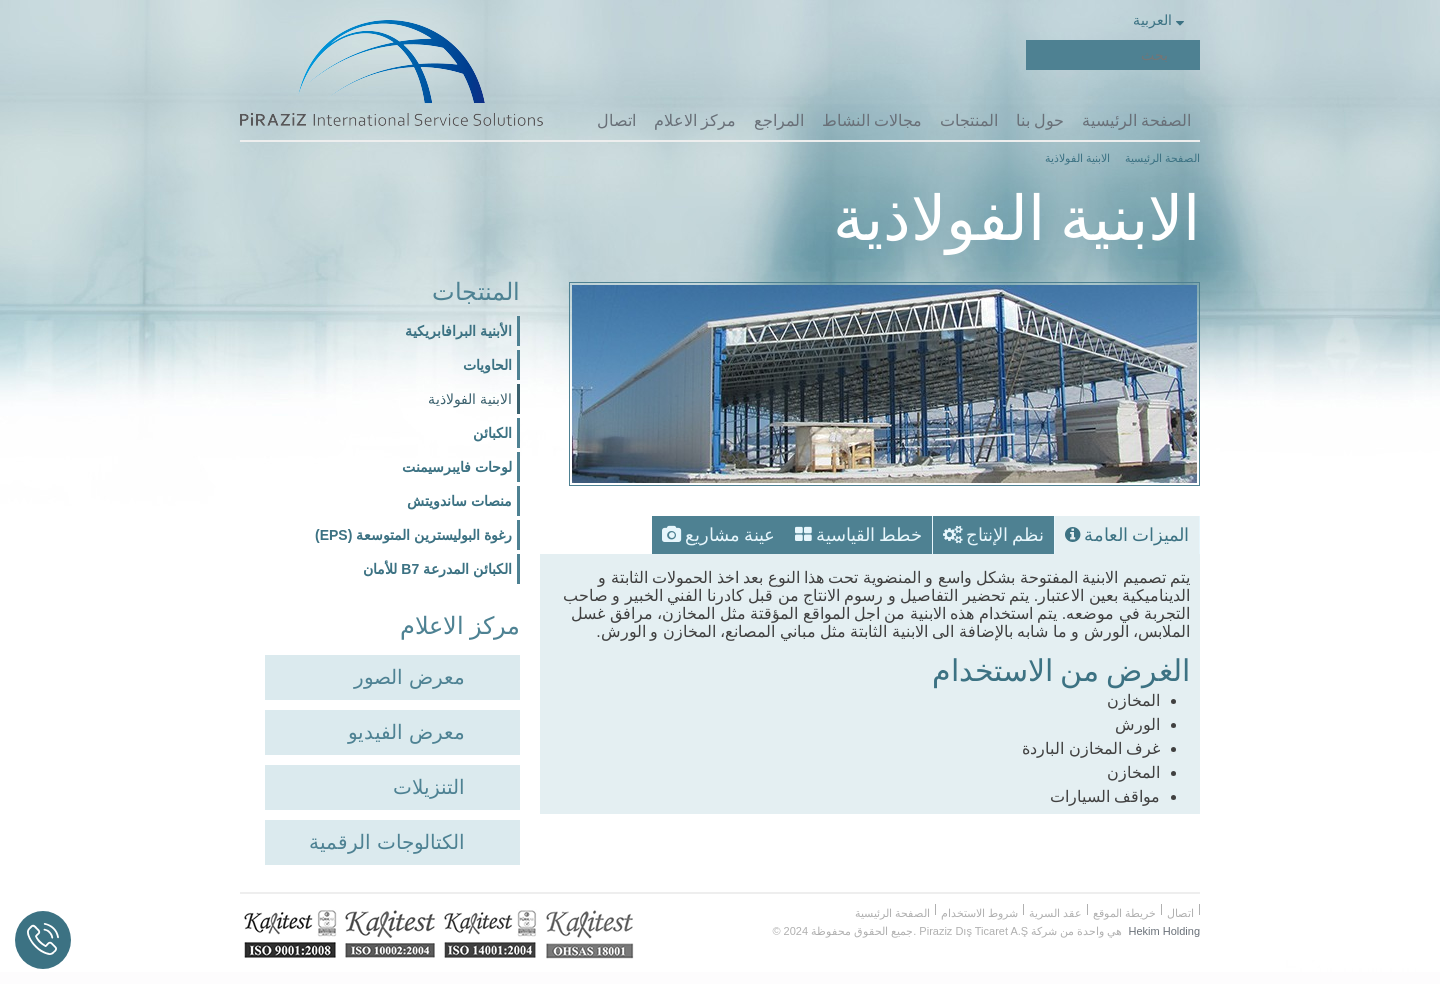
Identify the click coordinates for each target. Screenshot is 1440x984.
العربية (1157, 20)
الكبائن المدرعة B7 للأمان (437, 565)
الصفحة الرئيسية (1136, 119)
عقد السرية (1055, 906)
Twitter (933, 55)
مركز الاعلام (693, 119)
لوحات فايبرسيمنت (457, 463)
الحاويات (487, 361)
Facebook (965, 55)
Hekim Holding (1164, 924)
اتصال (614, 119)
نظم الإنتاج (1005, 525)
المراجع (778, 119)
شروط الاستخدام (979, 906)
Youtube (901, 55)
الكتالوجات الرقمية (387, 835)
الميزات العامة (1130, 525)
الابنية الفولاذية (470, 395)
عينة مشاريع (749, 525)
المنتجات (968, 119)
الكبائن (492, 429)
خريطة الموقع (1124, 906)
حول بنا (1039, 119)
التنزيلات (429, 780)
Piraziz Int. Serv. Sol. (998, 55)
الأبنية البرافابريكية (458, 327)
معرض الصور (409, 670)
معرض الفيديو (406, 725)
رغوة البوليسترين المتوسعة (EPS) (413, 531)
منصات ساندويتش (459, 497)
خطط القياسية (879, 525)
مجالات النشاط (871, 119)
